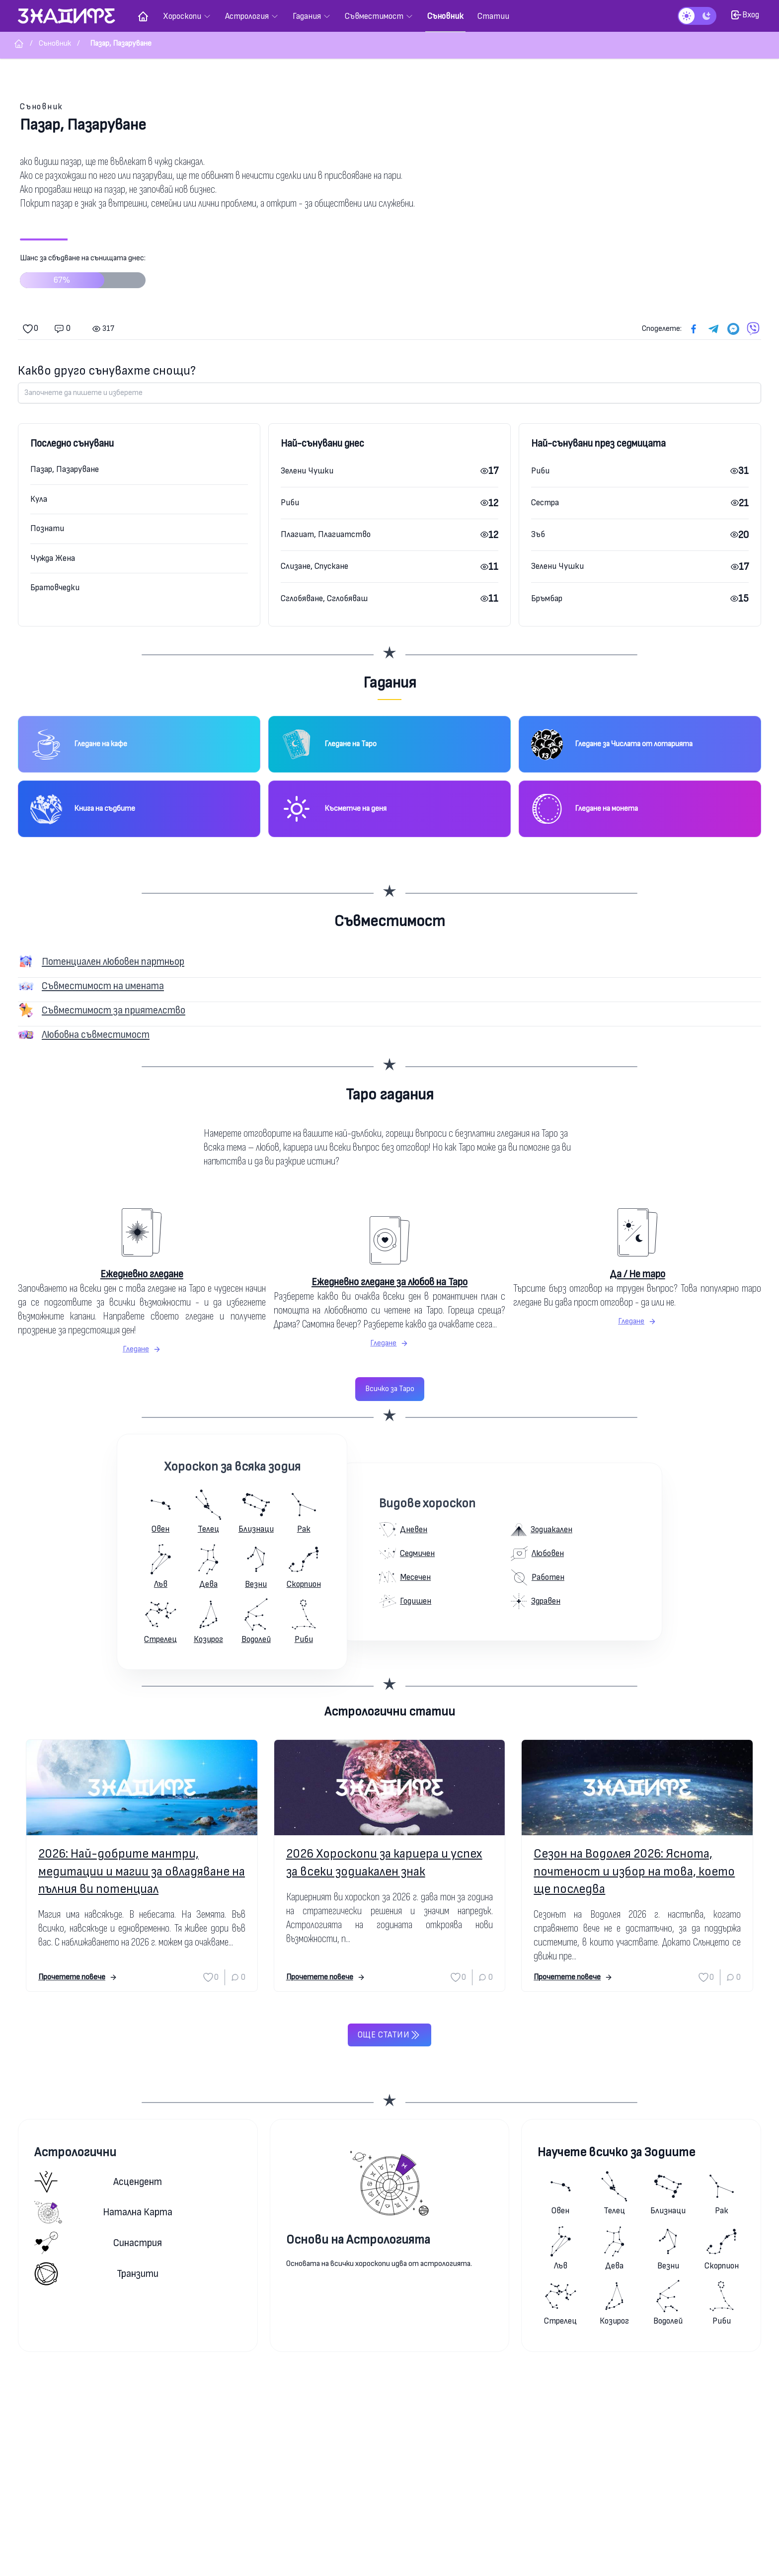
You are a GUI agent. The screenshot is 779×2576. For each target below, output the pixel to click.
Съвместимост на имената (103, 986)
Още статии (389, 2035)
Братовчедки (54, 587)
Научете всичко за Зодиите (616, 2152)
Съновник (41, 106)
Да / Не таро (637, 1274)
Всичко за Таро (389, 1389)
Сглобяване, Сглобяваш (324, 598)
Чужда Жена (52, 558)
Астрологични (75, 2152)
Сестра (545, 502)
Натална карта (103, 2212)
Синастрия (98, 2243)
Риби (290, 502)
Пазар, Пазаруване (64, 469)
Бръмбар (546, 598)
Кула (38, 499)
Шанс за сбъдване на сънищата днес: (83, 274)
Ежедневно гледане (141, 1274)
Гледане (142, 1349)
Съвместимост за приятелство (113, 1010)
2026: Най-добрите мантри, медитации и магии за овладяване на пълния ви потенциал (141, 1871)
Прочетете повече (77, 1977)
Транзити (96, 2273)
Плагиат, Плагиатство (326, 534)
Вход (744, 15)
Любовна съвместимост (96, 1034)
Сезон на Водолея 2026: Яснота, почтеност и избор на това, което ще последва (634, 1871)
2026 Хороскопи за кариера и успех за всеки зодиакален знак (384, 1862)
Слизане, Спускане (314, 566)
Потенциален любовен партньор (113, 961)
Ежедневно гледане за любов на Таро (389, 1282)
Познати (47, 528)
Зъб (538, 534)
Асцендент (98, 2182)
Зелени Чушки (307, 471)
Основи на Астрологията (358, 2240)
